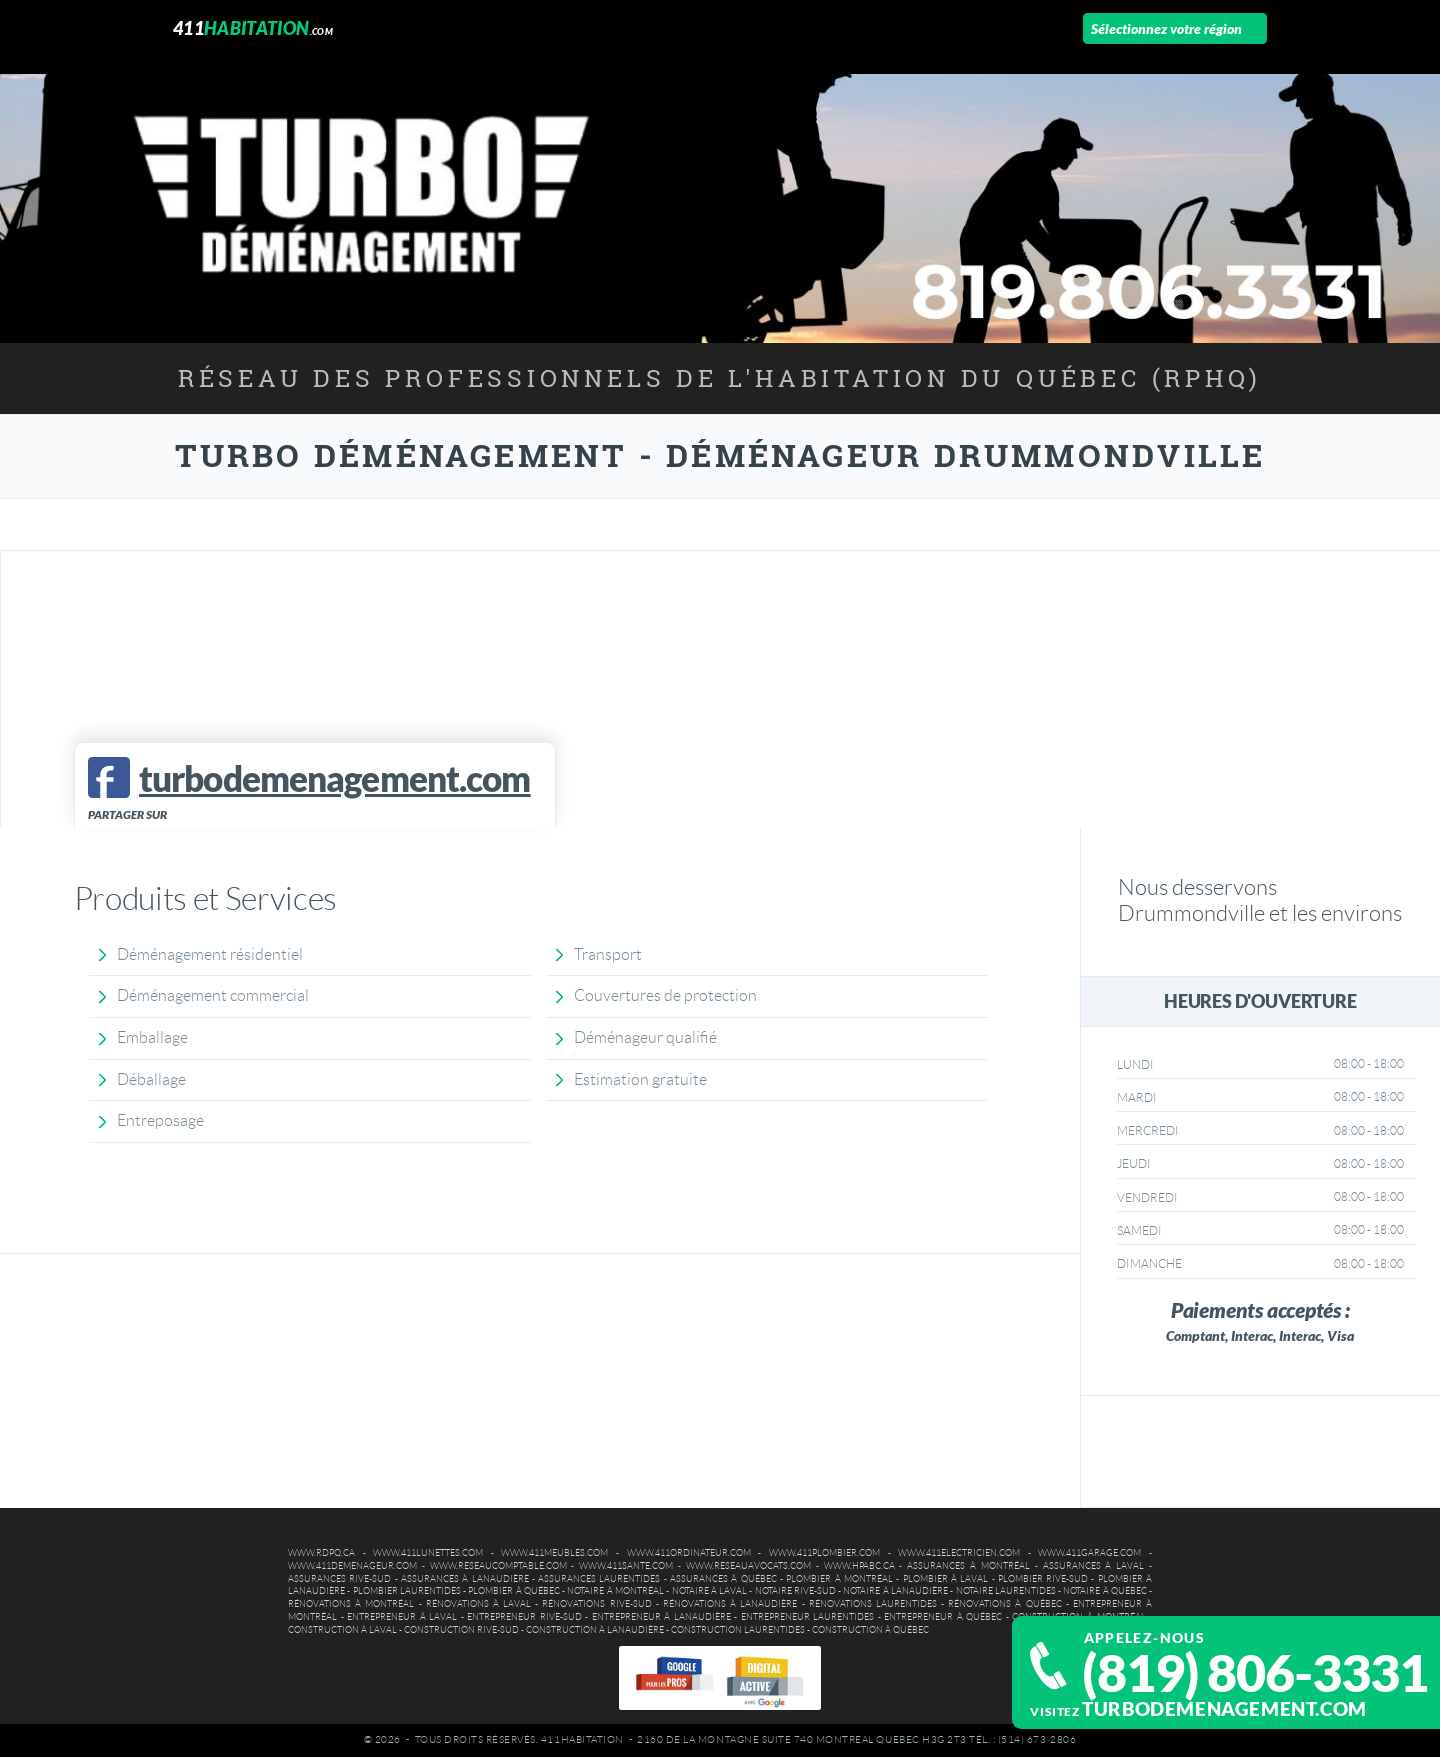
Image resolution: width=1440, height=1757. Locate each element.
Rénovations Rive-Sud (596, 1604)
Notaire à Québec (1105, 1591)
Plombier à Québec (514, 1591)
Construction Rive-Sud (461, 1630)
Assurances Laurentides (599, 1579)
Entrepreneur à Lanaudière (661, 1617)
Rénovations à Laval (478, 1604)
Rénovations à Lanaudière (730, 1604)
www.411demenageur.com (352, 1566)
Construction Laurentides (738, 1630)
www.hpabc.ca (859, 1566)
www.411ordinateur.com (689, 1553)
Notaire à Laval (710, 1591)
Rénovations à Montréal (351, 1604)
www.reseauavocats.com (748, 1566)
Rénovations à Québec (1004, 1604)
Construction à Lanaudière (595, 1630)
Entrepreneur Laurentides (808, 1617)
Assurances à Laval (1094, 1566)
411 (253, 28)
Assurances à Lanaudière (465, 1579)
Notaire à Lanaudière (895, 1591)
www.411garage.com (1089, 1553)
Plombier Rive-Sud (1043, 1579)
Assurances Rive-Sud (339, 1579)
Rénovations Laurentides (873, 1604)
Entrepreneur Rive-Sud (524, 1617)
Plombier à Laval (946, 1579)
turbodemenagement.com (1224, 1709)
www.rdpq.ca (321, 1553)
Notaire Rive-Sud (795, 1591)
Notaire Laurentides (1006, 1591)
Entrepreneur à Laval (402, 1617)
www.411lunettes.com (428, 1553)
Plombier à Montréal (839, 1579)
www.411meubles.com (554, 1553)
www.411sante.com (626, 1566)
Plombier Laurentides (407, 1591)
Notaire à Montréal (615, 1591)
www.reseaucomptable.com (498, 1566)
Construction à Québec (870, 1630)
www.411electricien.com (959, 1553)
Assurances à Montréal (968, 1566)
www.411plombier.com (824, 1553)
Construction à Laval (342, 1630)
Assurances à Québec (723, 1579)
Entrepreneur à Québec (943, 1617)
